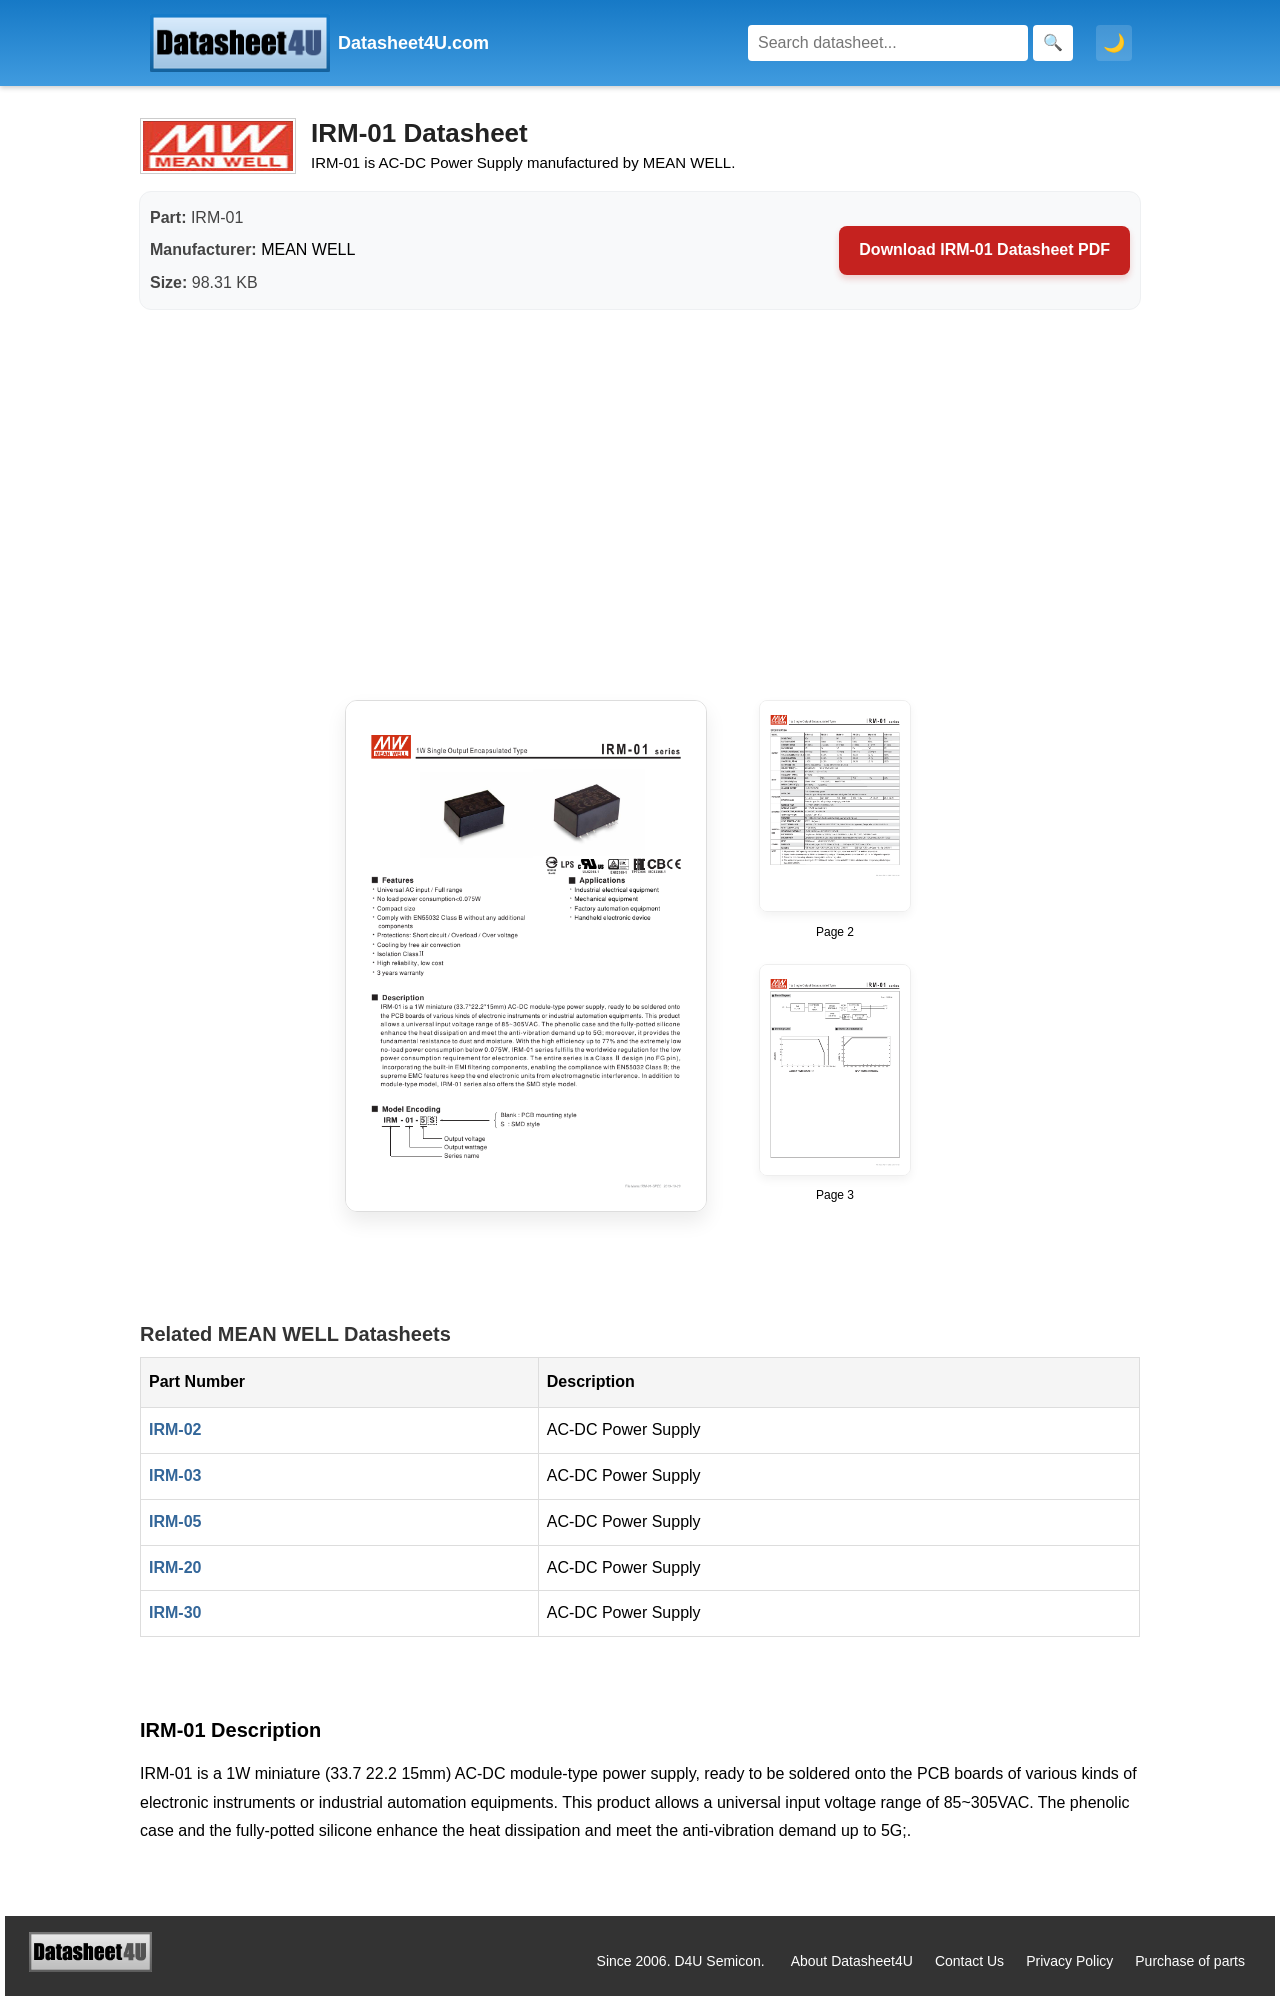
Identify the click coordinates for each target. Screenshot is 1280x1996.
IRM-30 (175, 1612)
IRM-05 (175, 1521)
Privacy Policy (1069, 1961)
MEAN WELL (308, 249)
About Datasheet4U (852, 1961)
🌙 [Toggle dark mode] (1114, 43)
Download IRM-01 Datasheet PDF (984, 249)
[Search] (888, 43)
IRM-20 (175, 1567)
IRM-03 (175, 1475)
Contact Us (969, 1961)
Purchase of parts (1190, 1961)
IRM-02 (175, 1429)
